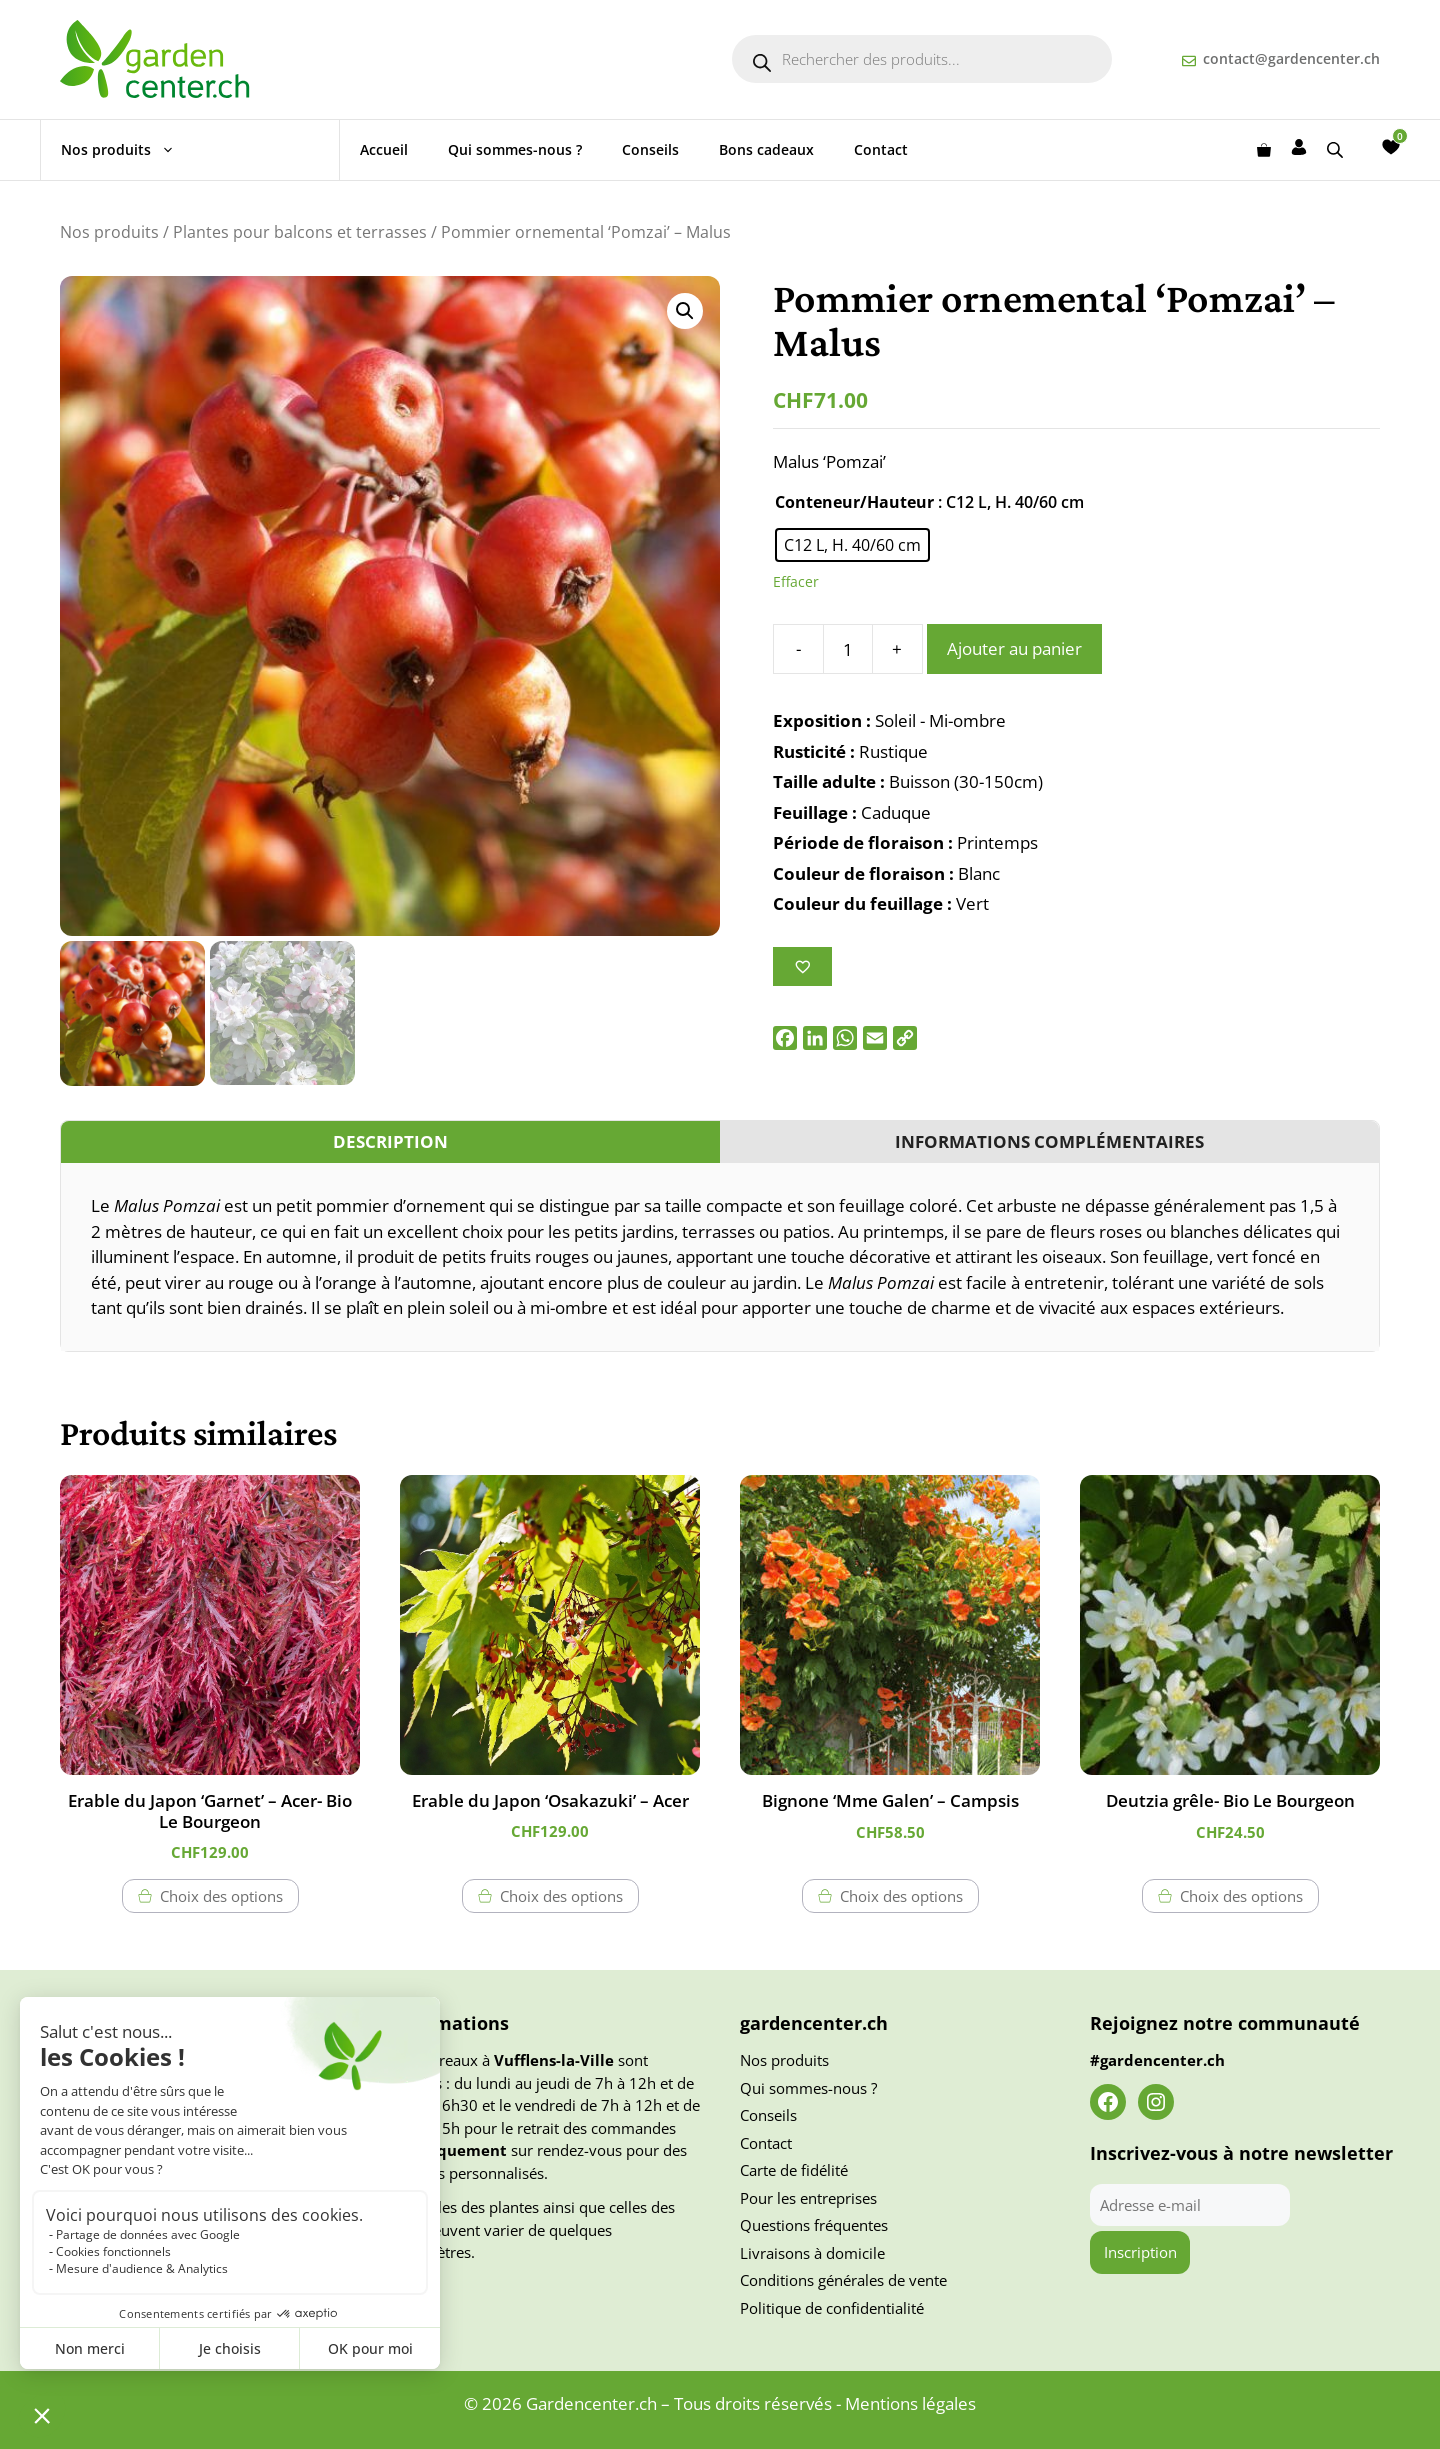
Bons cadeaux (766, 149)
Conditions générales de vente (843, 2280)
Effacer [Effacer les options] (796, 581)
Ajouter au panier (1014, 648)
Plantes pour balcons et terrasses (300, 232)
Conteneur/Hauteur (854, 502)
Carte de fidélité (794, 2170)
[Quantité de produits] (848, 649)
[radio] (852, 545)
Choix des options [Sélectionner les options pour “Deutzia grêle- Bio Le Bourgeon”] (1241, 1896)
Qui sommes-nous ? (515, 149)
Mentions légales (910, 2403)
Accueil (384, 149)
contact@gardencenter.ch (1291, 58)
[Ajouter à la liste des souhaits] (802, 966)
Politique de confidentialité (832, 2308)
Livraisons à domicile (812, 2253)
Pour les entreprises (808, 2198)
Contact (881, 149)
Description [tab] (390, 1141)
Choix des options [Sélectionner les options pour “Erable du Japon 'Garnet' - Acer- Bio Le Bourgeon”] (221, 1896)
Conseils (650, 149)
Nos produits (128, 150)
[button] (685, 311)
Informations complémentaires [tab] (1049, 1141)
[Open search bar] (1337, 149)
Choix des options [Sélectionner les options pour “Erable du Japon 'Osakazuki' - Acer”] (561, 1896)
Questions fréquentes (814, 2225)
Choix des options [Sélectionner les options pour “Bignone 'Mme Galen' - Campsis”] (901, 1896)
